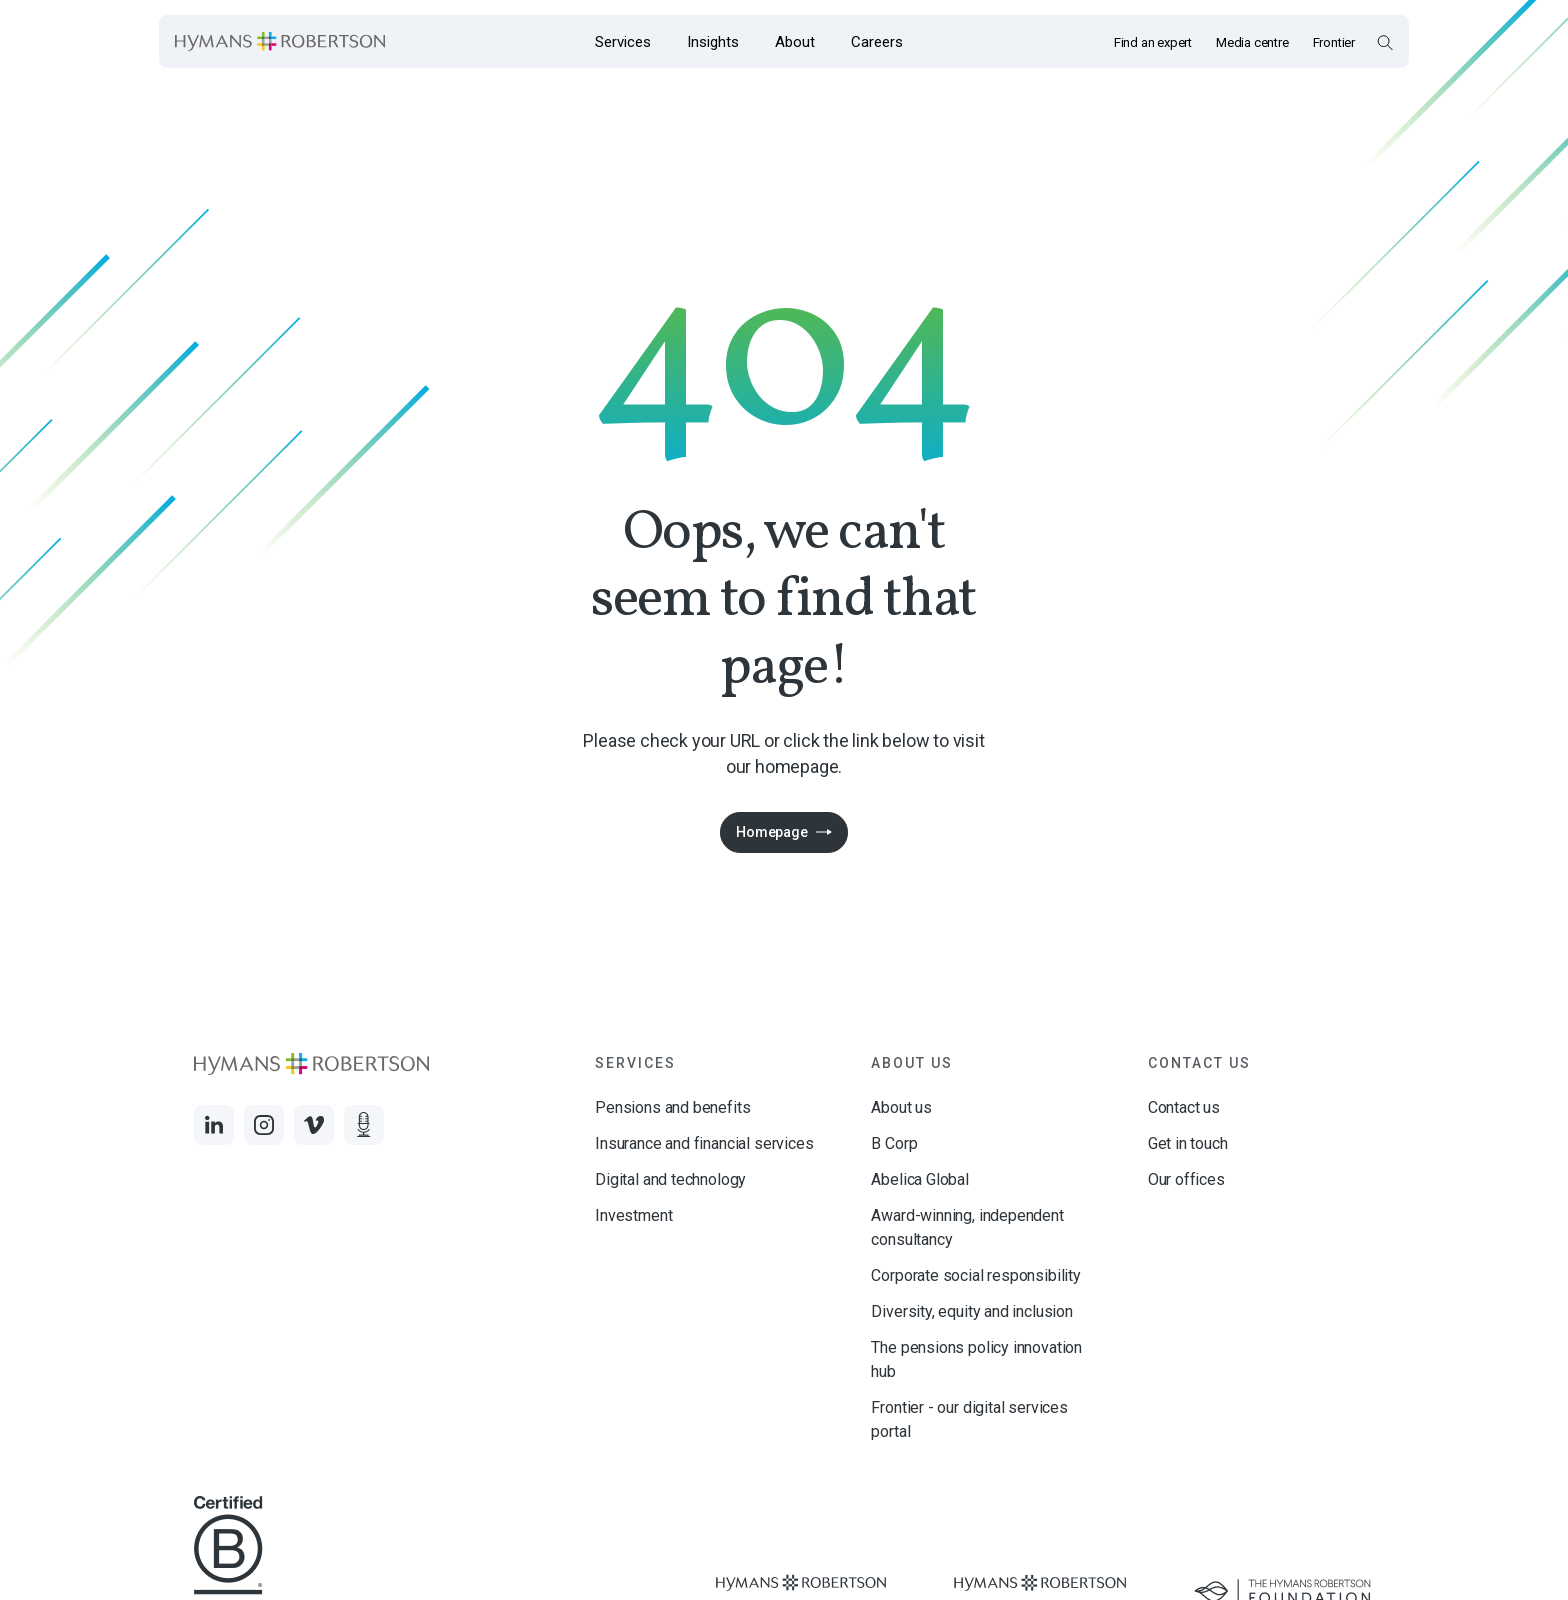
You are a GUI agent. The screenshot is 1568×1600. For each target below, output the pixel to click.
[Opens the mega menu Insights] (713, 41)
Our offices (1186, 1179)
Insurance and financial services (704, 1143)
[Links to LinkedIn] (214, 1125)
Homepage (771, 832)
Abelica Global (919, 1179)
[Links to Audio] (364, 1125)
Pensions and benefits (672, 1107)
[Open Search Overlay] (1384, 42)
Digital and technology (670, 1179)
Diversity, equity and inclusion (971, 1311)
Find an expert (1153, 42)
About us (901, 1107)
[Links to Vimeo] (314, 1125)
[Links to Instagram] (264, 1125)
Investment (633, 1215)
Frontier (1334, 42)
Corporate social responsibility (975, 1275)
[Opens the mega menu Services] (623, 41)
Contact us (1184, 1107)
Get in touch (1188, 1143)
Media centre (1252, 42)
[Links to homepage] (280, 42)
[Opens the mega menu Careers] (877, 41)
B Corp (894, 1143)
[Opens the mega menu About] (795, 41)
